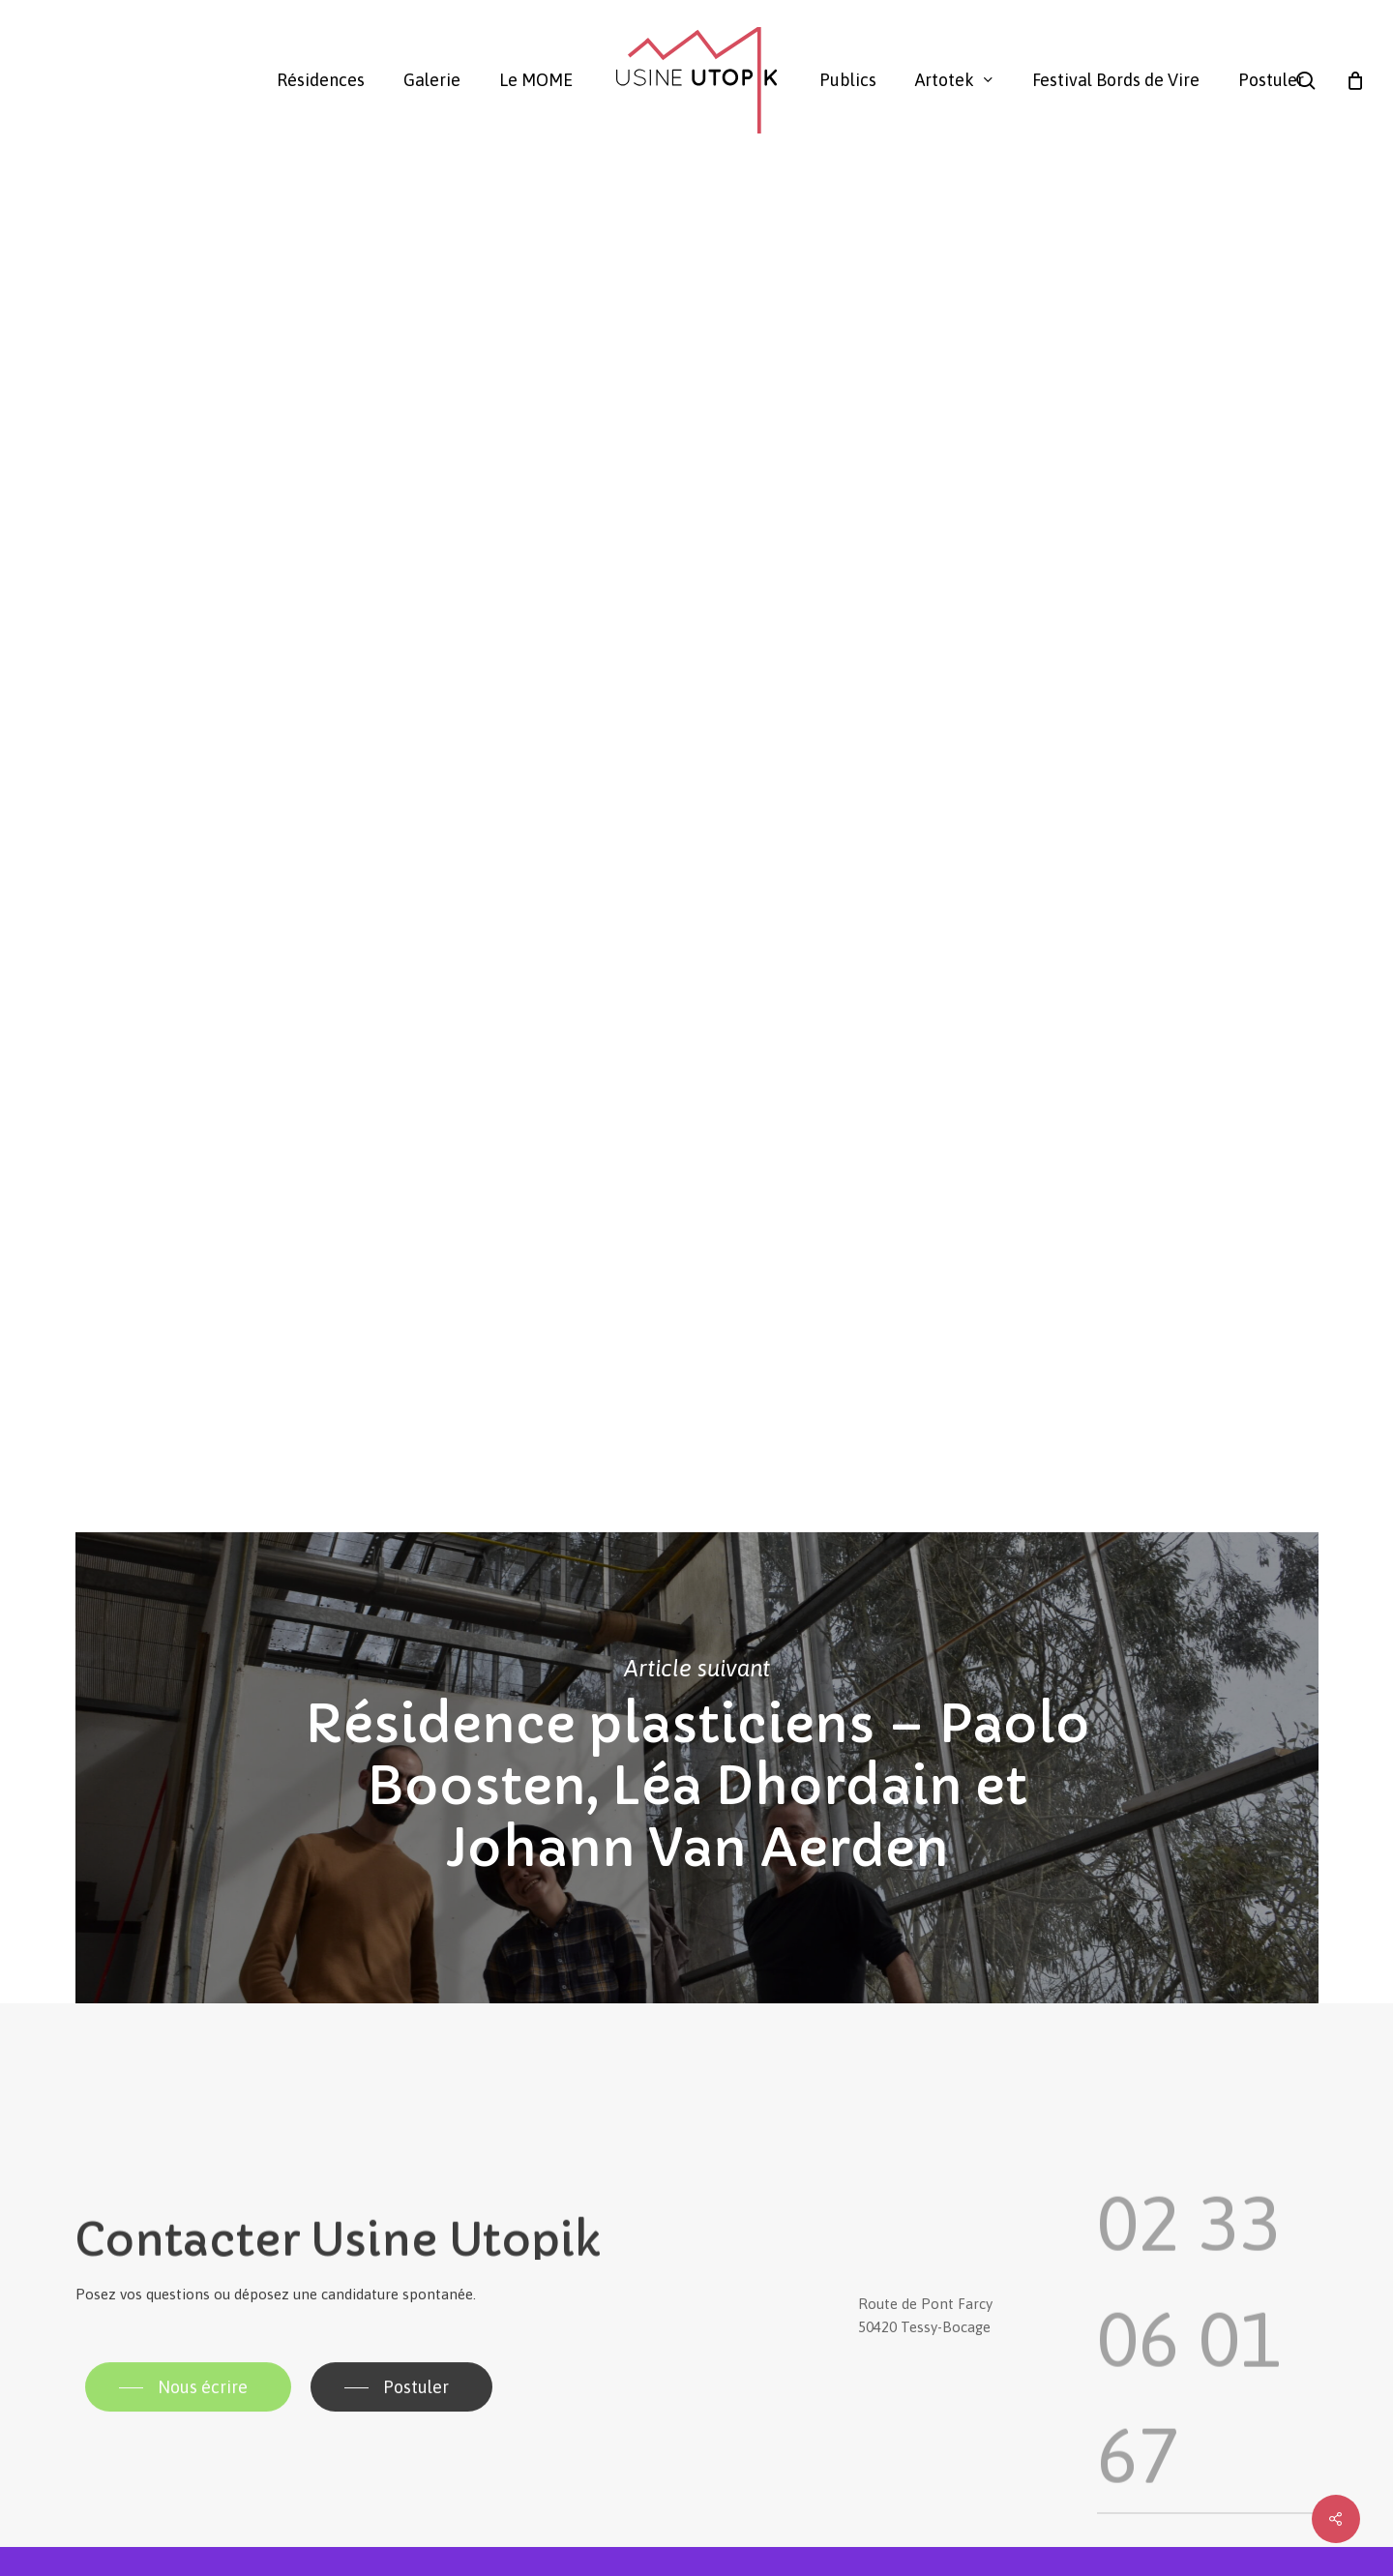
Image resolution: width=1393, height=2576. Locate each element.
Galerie (205, 256)
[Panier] (1355, 80)
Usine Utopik (119, 497)
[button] (188, 2422)
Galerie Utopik (226, 497)
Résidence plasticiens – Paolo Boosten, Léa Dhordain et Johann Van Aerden (697, 1767)
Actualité (116, 256)
